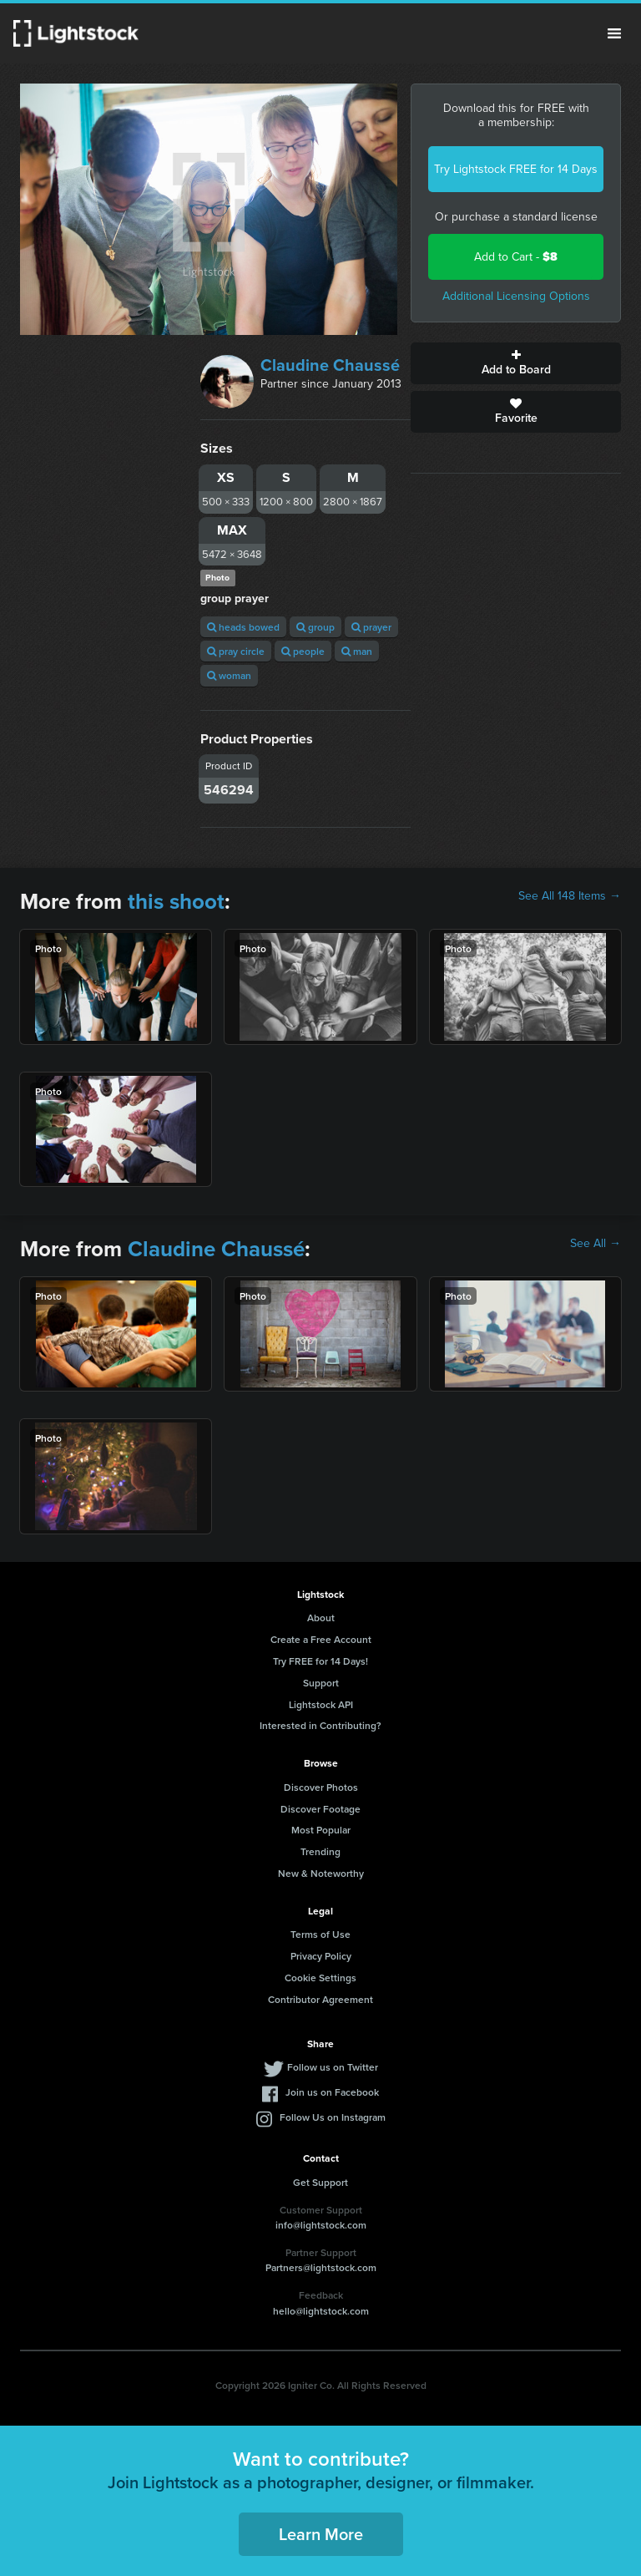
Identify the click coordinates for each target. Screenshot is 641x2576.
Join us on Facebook (332, 2092)
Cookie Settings (320, 1977)
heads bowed (243, 627)
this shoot (176, 901)
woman (229, 675)
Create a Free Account (320, 1639)
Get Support (320, 2182)
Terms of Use (320, 1934)
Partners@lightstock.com (320, 2267)
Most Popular (321, 1830)
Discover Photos (321, 1787)
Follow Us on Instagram (333, 2117)
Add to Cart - (516, 257)
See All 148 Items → (569, 896)
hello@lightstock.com (321, 2311)
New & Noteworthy (321, 1873)
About (321, 1617)
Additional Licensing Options (516, 296)
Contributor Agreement (320, 1999)
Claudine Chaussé (330, 365)
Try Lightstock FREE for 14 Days (516, 169)
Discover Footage (320, 1809)
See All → (595, 1243)
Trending (320, 1851)
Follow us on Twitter (332, 2067)
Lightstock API (321, 1704)
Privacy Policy (320, 1956)
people (303, 651)
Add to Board (516, 363)
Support (321, 1683)
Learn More (321, 2534)
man (356, 651)
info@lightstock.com (320, 2225)
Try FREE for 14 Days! (320, 1661)
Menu (614, 33)
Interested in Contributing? (320, 1725)
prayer (371, 627)
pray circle (236, 651)
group (315, 627)
